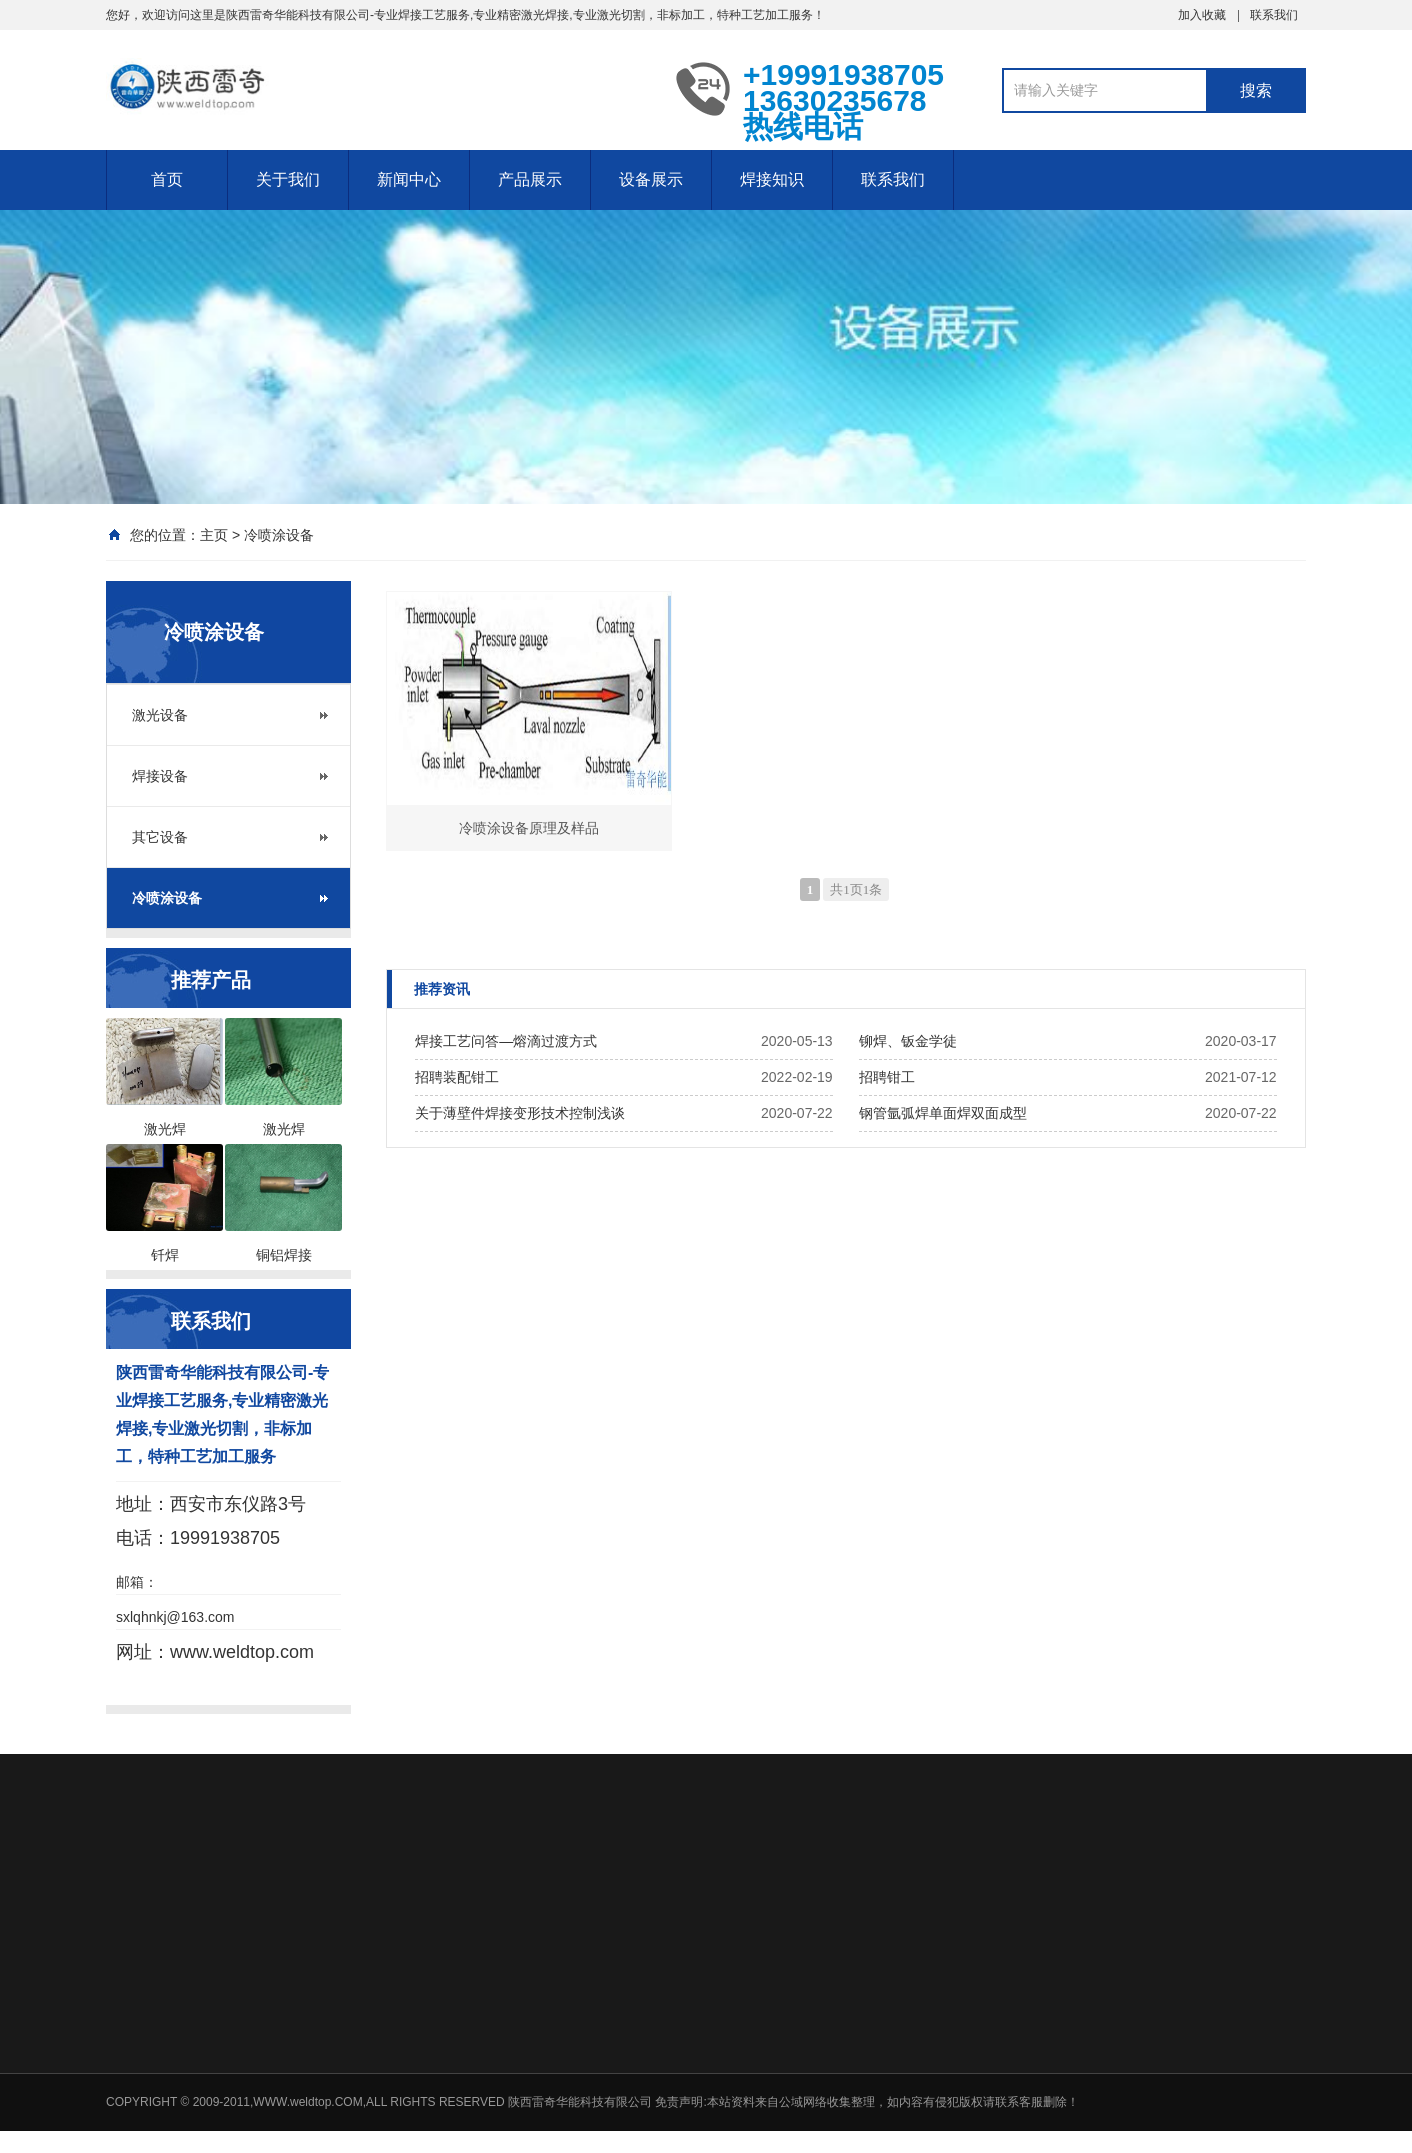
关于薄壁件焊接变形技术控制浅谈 (520, 1113)
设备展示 (651, 179)
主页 (214, 535)
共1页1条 (856, 889)
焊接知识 (772, 179)
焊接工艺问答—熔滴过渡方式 (506, 1041)
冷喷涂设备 (279, 535)
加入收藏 (1202, 15)
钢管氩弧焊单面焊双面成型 (943, 1113)
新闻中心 (409, 179)
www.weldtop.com (242, 1652)
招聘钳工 (887, 1077)
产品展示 (530, 179)
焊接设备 (160, 776)
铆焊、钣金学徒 (908, 1041)
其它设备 (160, 837)
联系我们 (1274, 15)
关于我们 (288, 179)
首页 (167, 179)
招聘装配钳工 (457, 1077)
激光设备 (160, 715)
